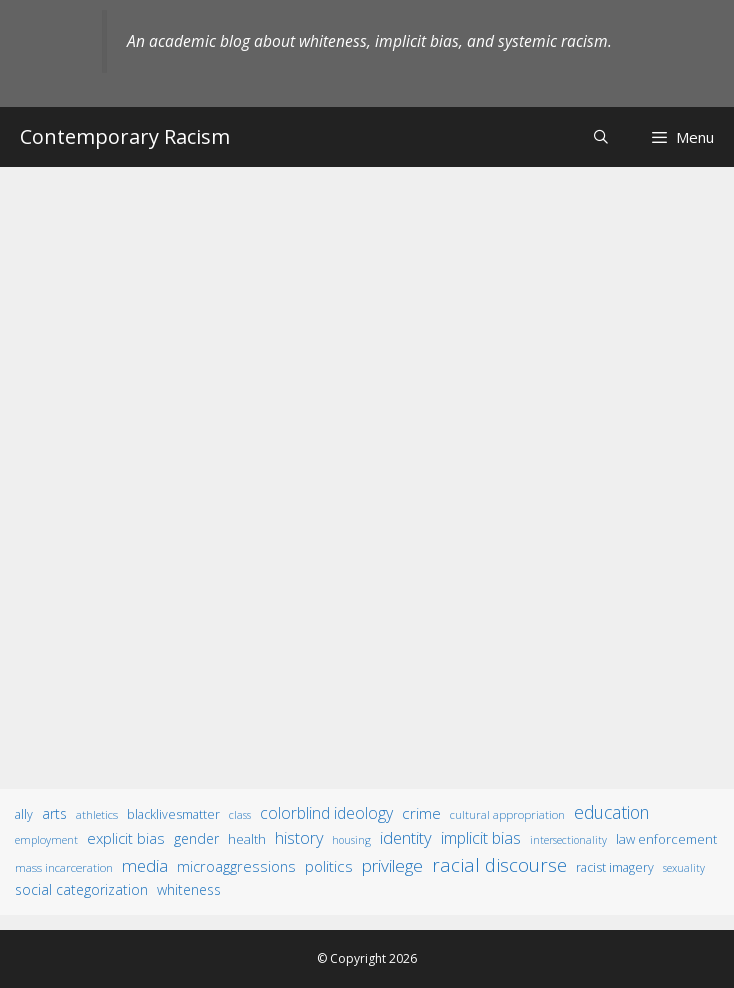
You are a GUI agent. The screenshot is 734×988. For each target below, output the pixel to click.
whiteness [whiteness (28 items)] (189, 889)
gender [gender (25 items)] (196, 838)
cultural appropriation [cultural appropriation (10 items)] (507, 814)
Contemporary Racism (125, 136)
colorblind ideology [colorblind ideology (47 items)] (326, 813)
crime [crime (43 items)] (421, 813)
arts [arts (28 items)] (54, 813)
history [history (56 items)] (299, 838)
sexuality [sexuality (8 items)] (684, 868)
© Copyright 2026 (367, 958)
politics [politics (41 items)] (329, 866)
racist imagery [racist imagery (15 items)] (615, 867)
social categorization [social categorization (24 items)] (81, 889)
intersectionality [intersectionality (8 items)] (568, 840)
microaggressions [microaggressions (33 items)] (236, 866)
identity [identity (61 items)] (406, 837)
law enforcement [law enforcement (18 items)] (666, 839)
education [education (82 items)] (611, 812)
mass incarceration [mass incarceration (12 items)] (64, 867)
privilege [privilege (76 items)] (392, 865)
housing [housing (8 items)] (351, 840)
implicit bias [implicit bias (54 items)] (481, 838)
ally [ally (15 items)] (24, 814)
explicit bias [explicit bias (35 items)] (126, 838)
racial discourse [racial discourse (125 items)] (499, 864)
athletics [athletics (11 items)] (97, 814)
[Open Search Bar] (601, 136)
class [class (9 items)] (240, 814)
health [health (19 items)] (247, 839)
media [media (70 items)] (145, 865)
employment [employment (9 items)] (46, 839)
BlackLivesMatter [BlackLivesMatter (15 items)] (173, 814)
